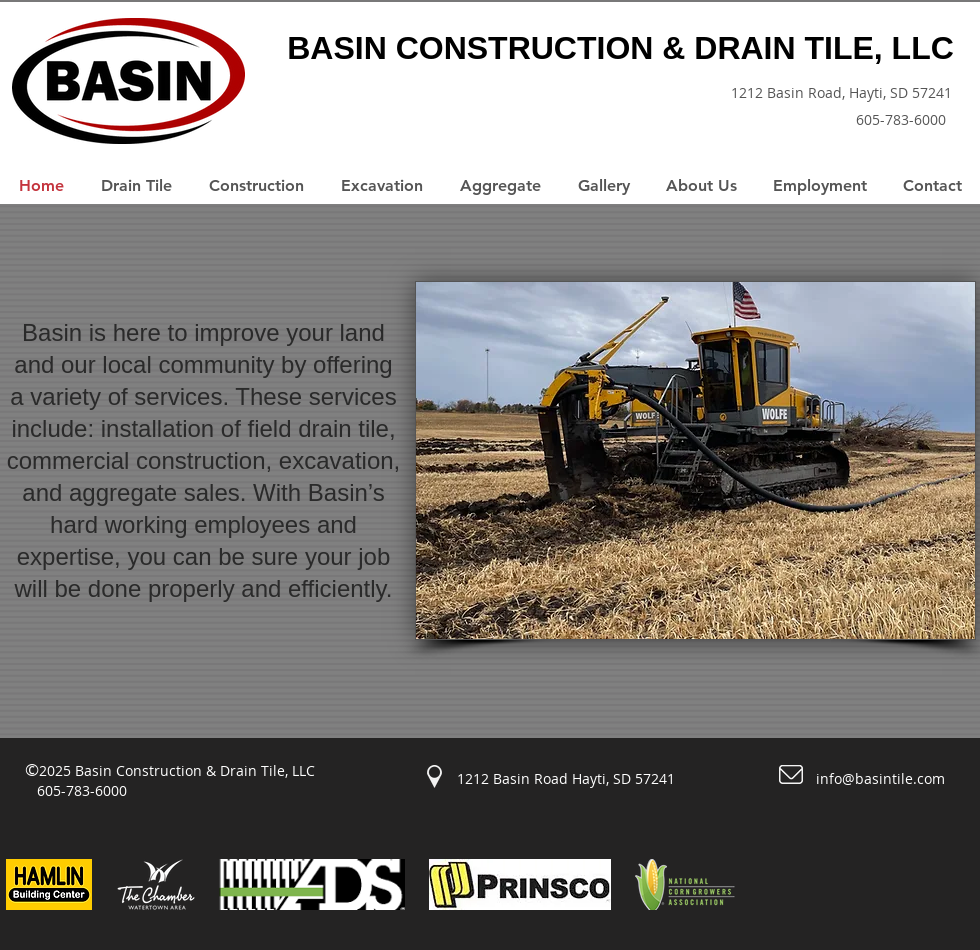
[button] (695, 460)
